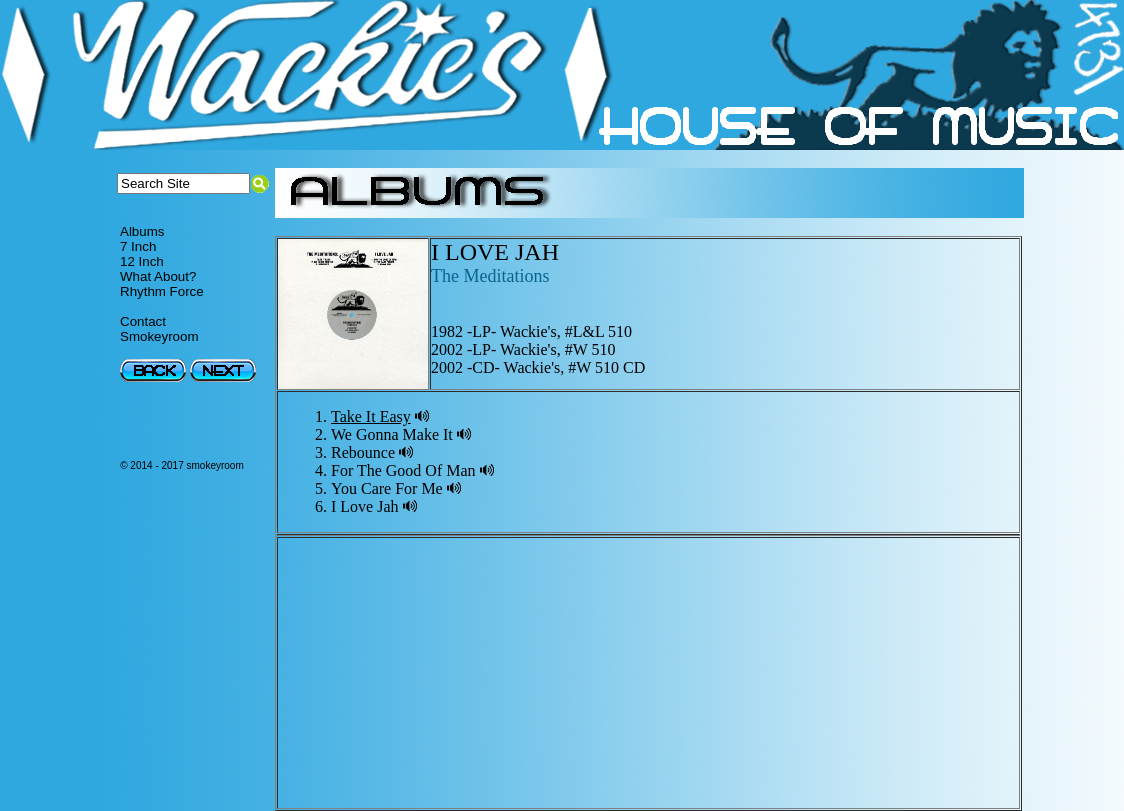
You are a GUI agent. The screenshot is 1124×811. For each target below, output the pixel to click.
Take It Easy (371, 416)
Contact (143, 321)
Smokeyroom (159, 336)
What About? (158, 276)
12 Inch (142, 261)
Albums (142, 231)
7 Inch (138, 246)
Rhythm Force (162, 291)
